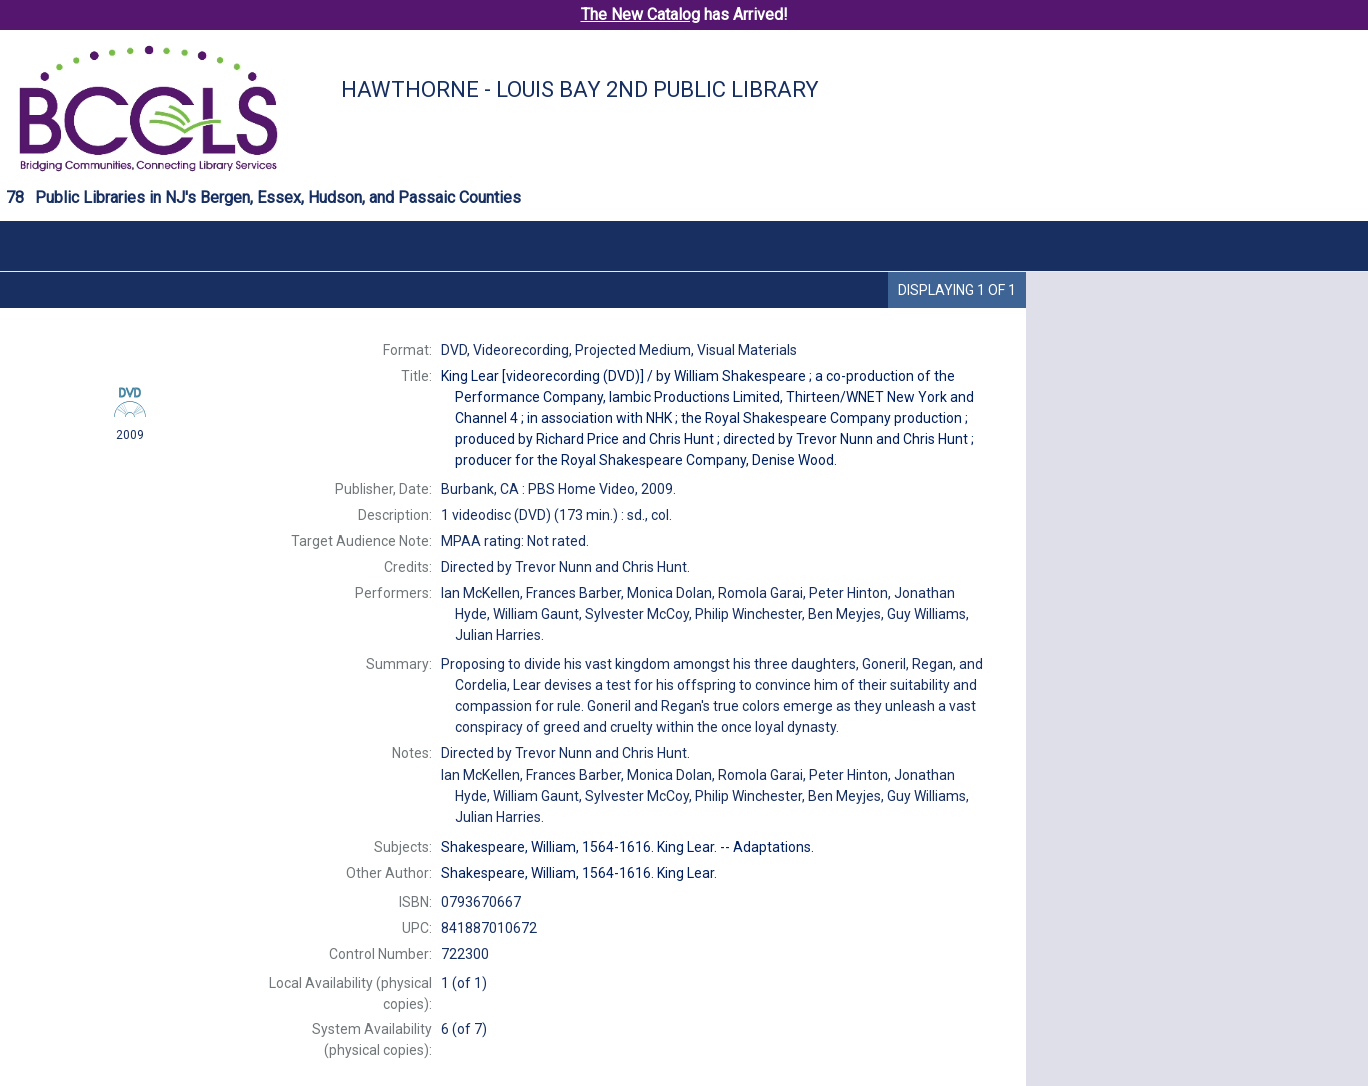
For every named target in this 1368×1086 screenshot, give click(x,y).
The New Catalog (640, 14)
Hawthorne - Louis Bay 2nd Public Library (580, 89)
